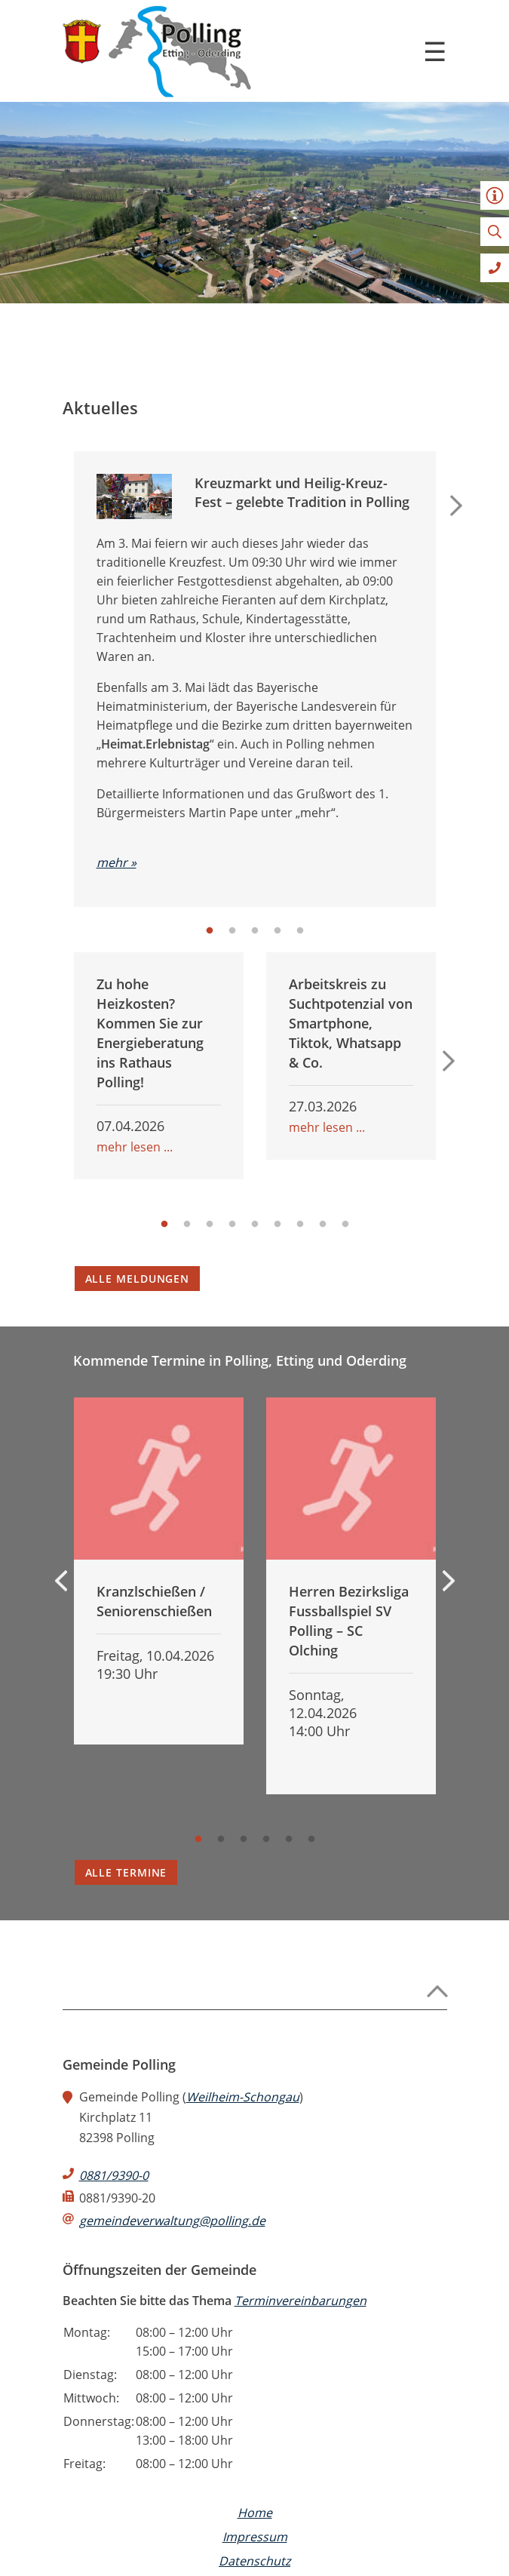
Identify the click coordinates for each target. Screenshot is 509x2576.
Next (456, 505)
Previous (61, 1580)
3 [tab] (254, 931)
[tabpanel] (255, 690)
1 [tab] (209, 931)
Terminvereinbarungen (300, 2300)
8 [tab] (322, 1224)
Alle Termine (126, 1872)
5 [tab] (300, 931)
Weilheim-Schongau (242, 2097)
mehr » (116, 862)
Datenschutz (254, 2561)
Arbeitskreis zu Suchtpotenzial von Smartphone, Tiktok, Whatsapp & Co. (350, 1023)
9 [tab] (345, 1224)
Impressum (254, 2536)
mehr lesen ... (135, 1147)
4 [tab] (277, 931)
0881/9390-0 (114, 2175)
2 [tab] (232, 931)
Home (255, 2512)
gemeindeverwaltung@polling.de (172, 2220)
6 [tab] (277, 1224)
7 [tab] (300, 1224)
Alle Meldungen (137, 1278)
